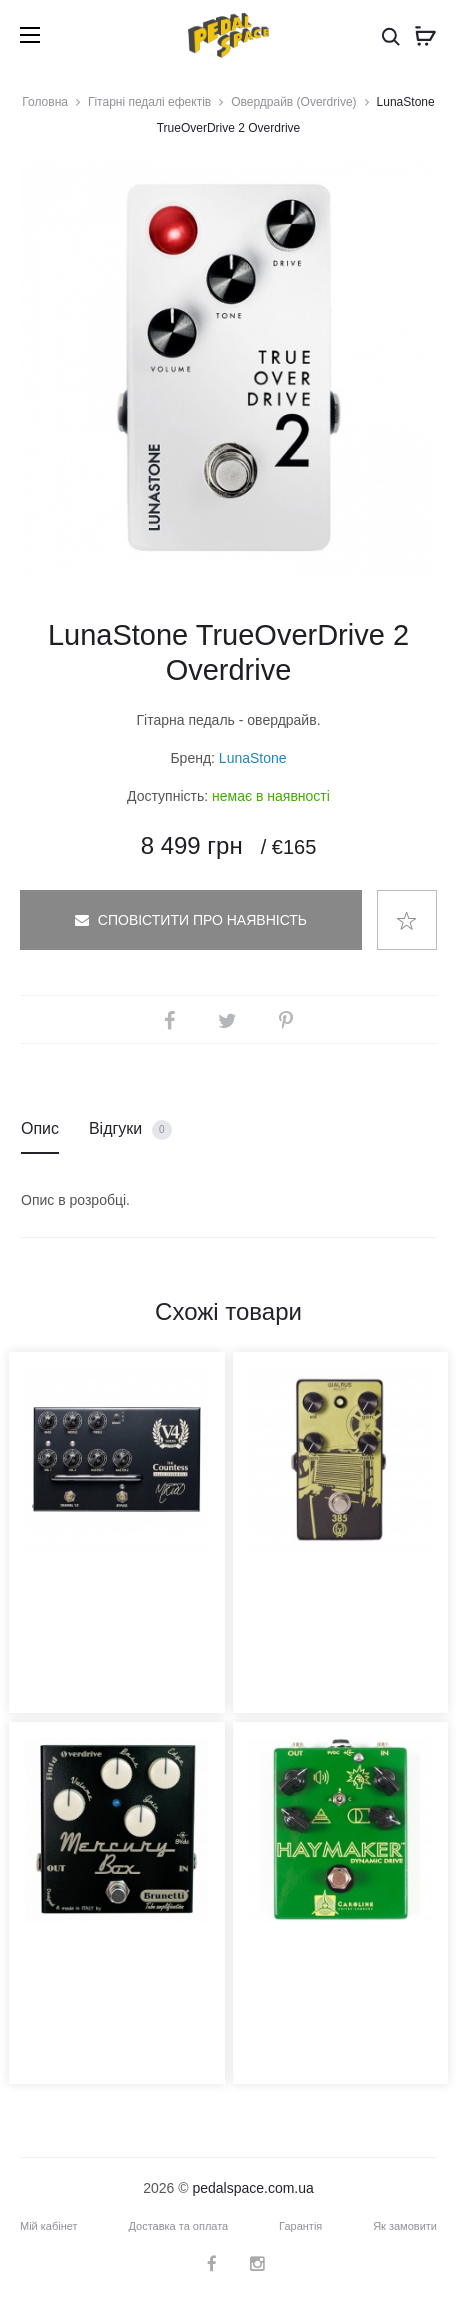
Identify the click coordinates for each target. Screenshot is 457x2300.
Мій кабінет (49, 2226)
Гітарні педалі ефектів (149, 102)
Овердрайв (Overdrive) (293, 102)
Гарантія (300, 2226)
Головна (45, 102)
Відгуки (130, 1130)
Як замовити (405, 2226)
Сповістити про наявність (191, 920)
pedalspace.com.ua (252, 2188)
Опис (40, 1128)
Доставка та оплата (178, 2226)
